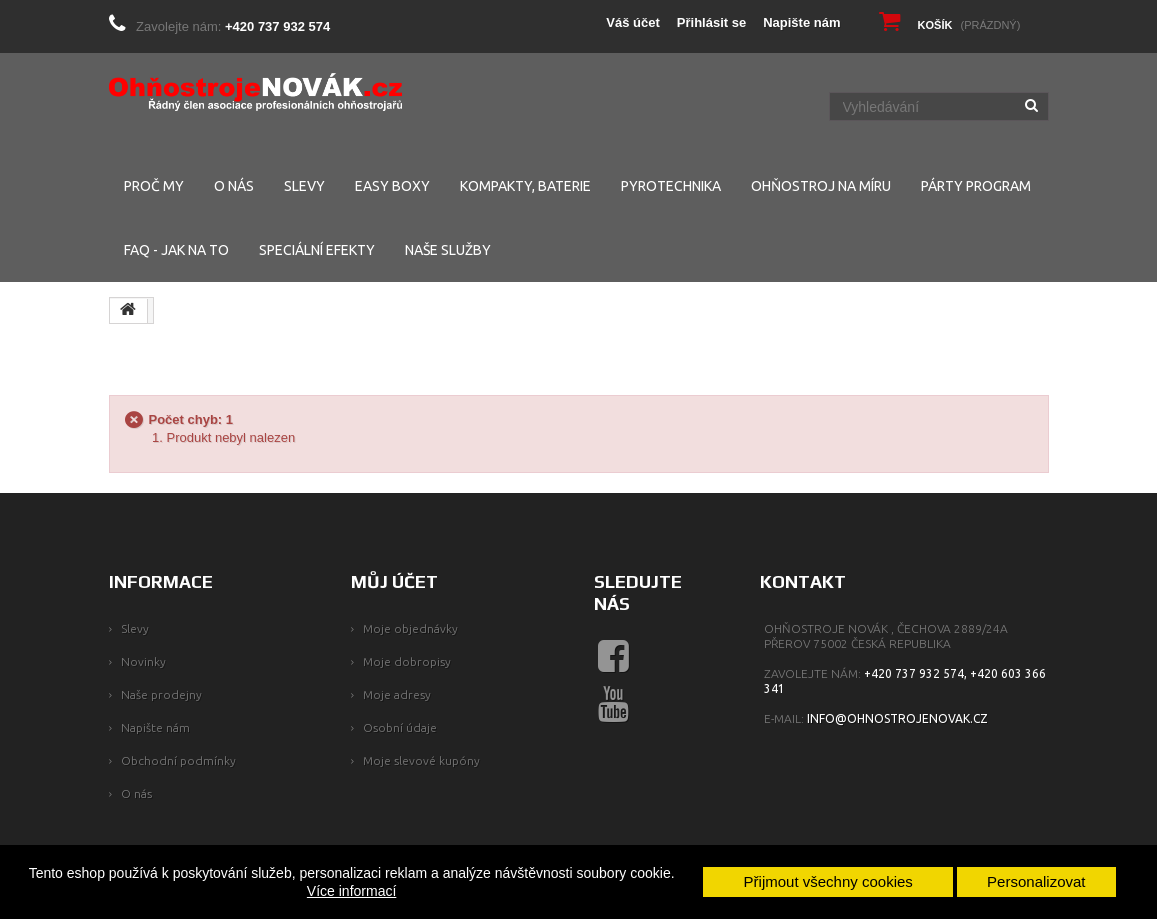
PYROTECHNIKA (671, 186)
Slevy (135, 628)
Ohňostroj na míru (821, 186)
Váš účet (632, 22)
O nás (136, 793)
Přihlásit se (711, 22)
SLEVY (304, 186)
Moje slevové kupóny (421, 760)
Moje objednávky (410, 628)
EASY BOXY (392, 186)
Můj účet (394, 581)
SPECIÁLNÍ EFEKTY (317, 250)
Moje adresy (397, 694)
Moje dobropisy (407, 661)
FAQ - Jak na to (176, 250)
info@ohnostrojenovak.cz (897, 718)
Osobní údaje (400, 727)
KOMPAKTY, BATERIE (525, 186)
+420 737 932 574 (277, 26)
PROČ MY (154, 186)
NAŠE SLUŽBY (448, 250)
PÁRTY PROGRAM (976, 186)
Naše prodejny (161, 694)
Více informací (351, 891)
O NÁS (234, 186)
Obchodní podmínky (178, 760)
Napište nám (801, 22)
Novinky (143, 661)
